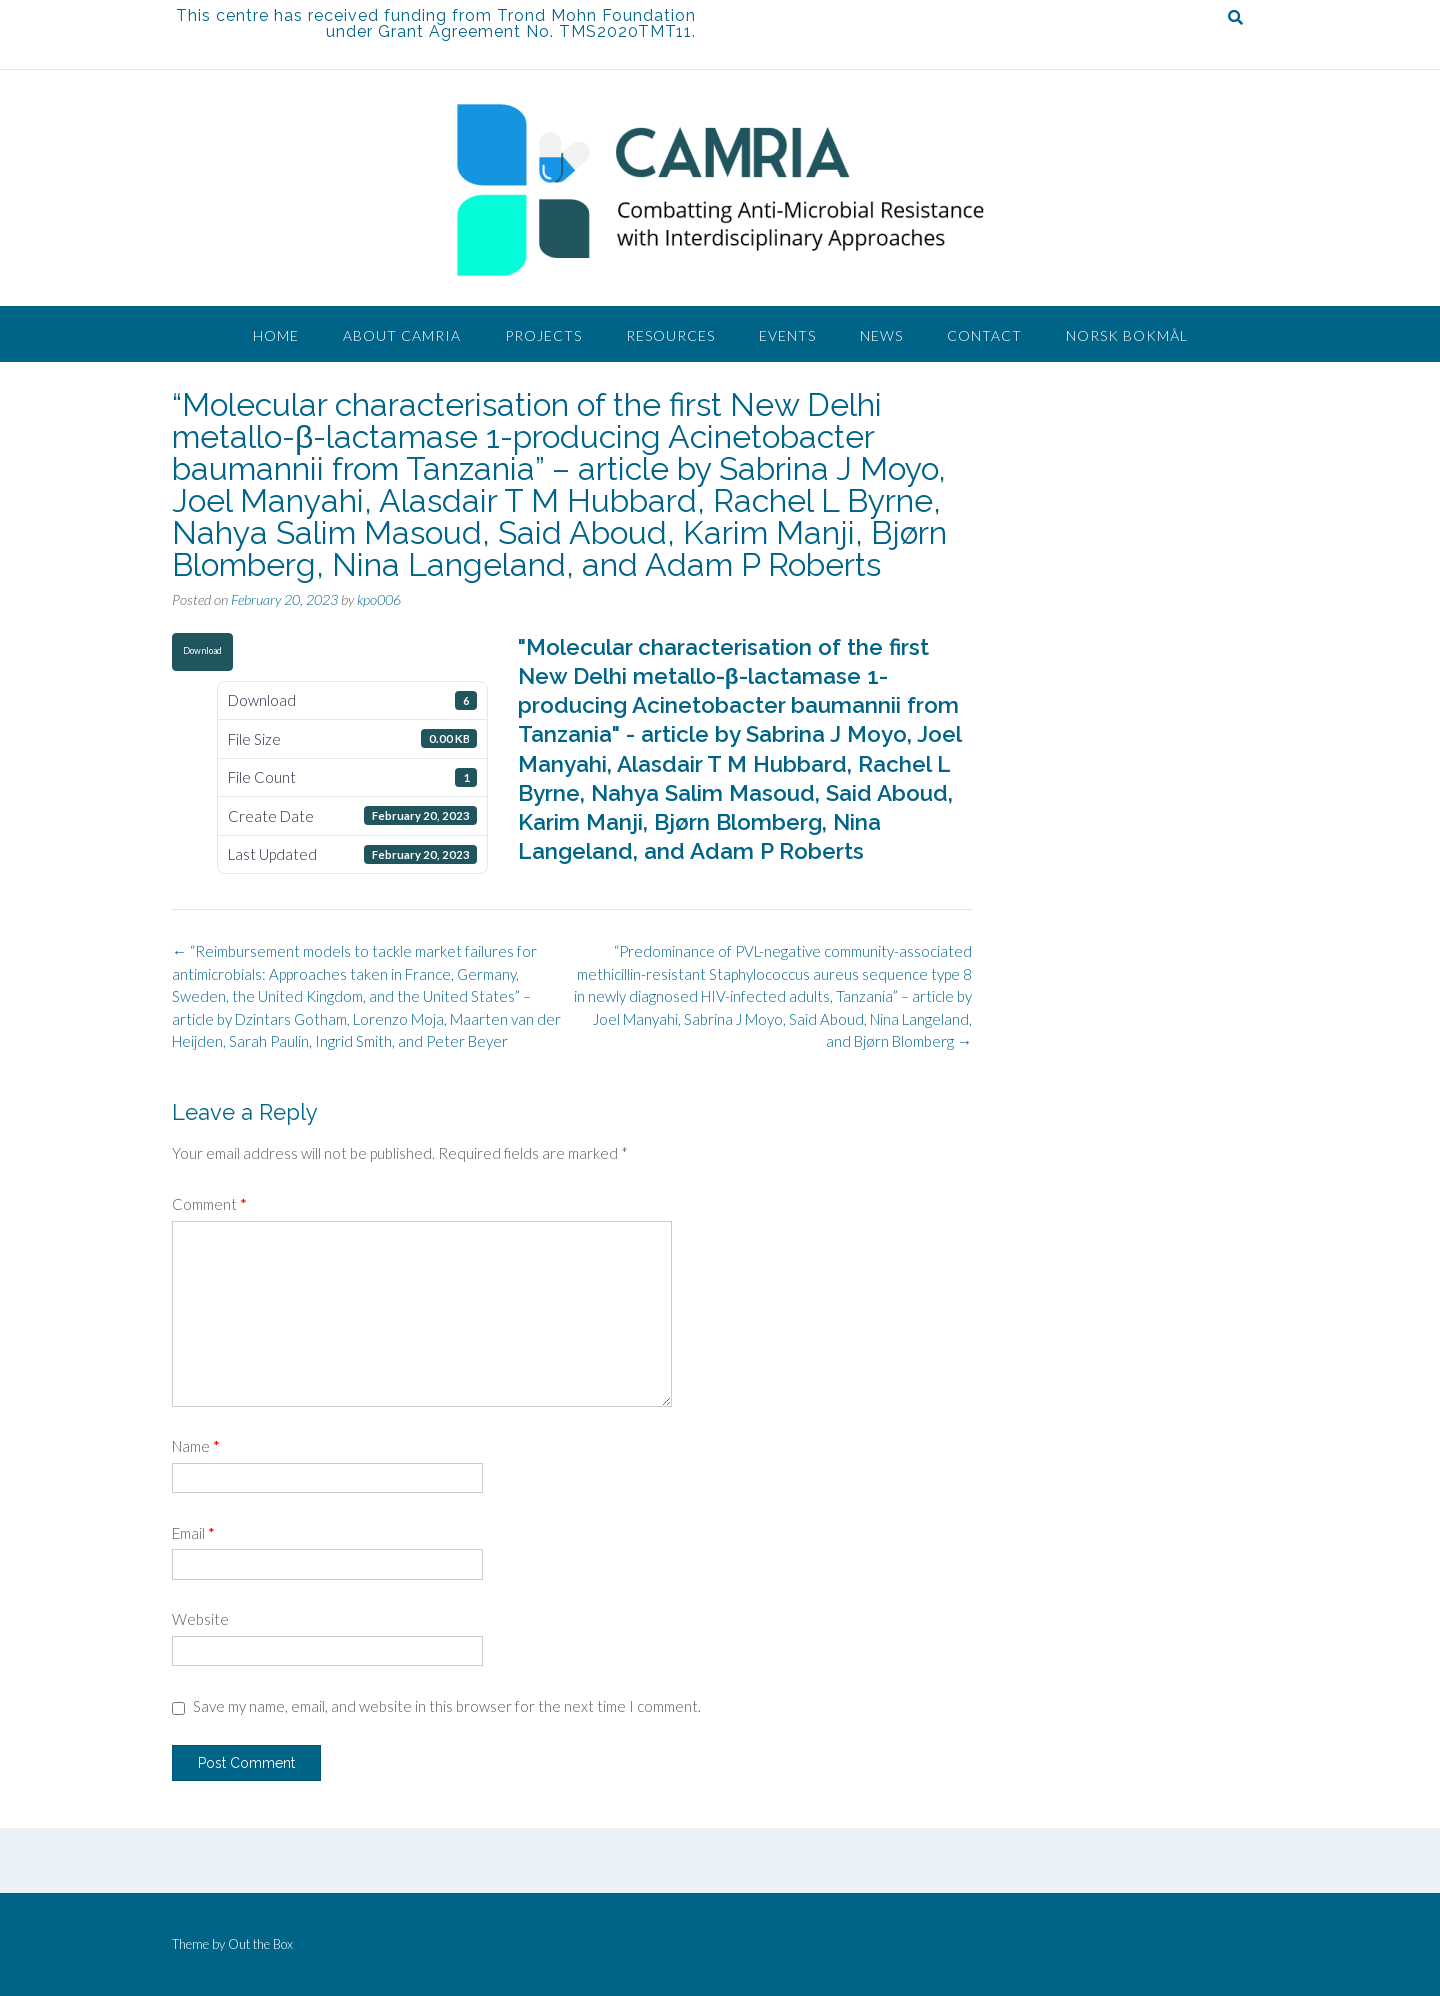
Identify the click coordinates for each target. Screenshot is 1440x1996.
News (881, 335)
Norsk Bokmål (1127, 335)
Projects (543, 335)
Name (196, 1446)
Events (787, 335)
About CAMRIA (402, 335)
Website (200, 1619)
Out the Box (260, 1944)
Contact (984, 335)
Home (276, 335)
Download (202, 650)
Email (193, 1533)
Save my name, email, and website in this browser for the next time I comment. (447, 1706)
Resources (670, 335)
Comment (209, 1204)
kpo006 (379, 599)
